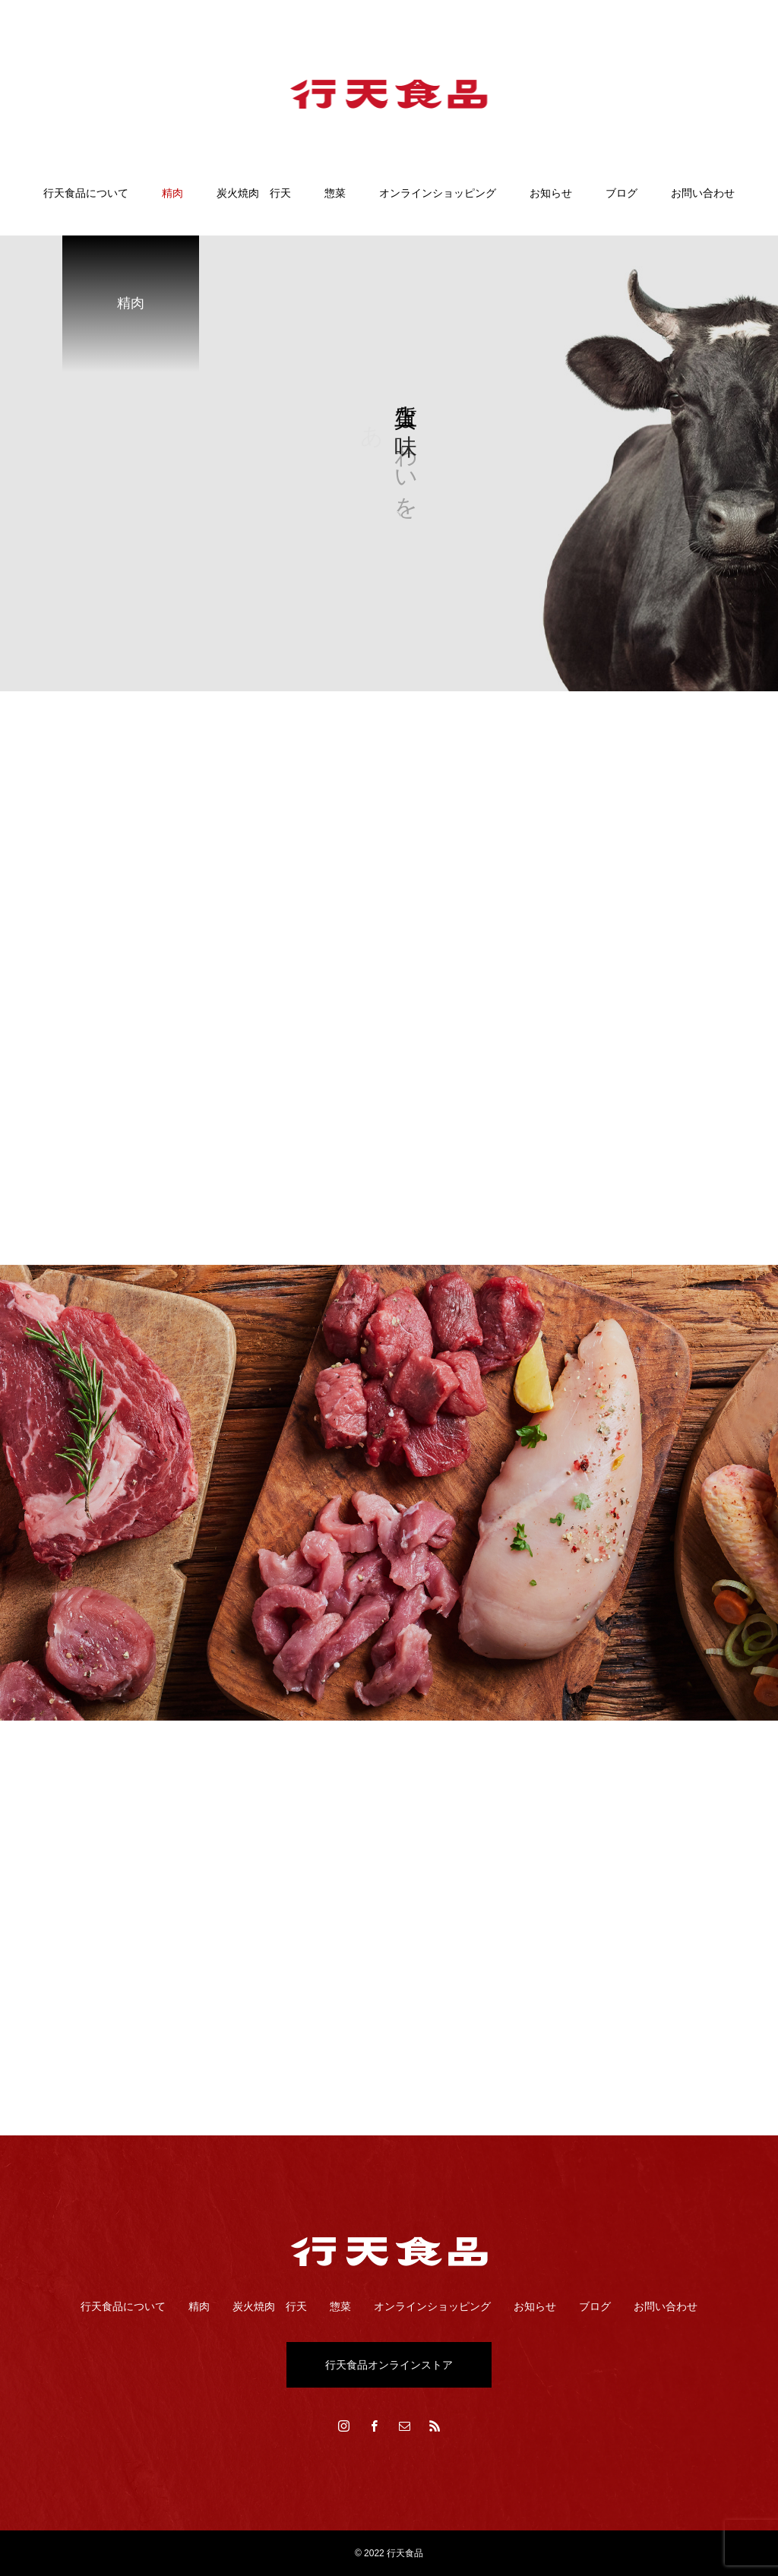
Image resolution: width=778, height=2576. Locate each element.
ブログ (621, 193)
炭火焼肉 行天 (254, 193)
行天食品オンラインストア (389, 2365)
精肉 (172, 193)
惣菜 (335, 193)
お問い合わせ (703, 193)
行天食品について (85, 193)
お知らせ (551, 193)
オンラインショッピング (437, 193)
